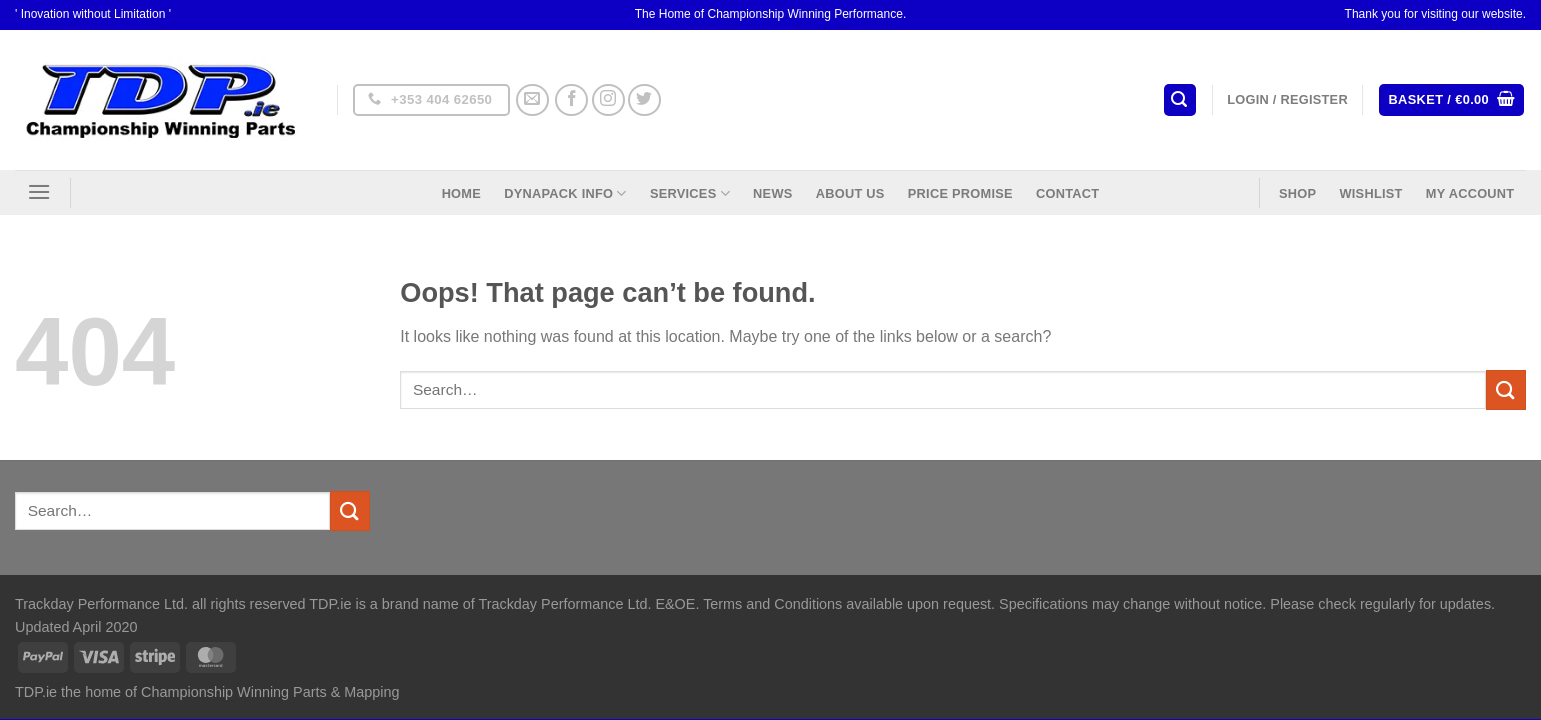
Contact (1067, 193)
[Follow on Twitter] (644, 100)
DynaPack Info (565, 193)
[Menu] (39, 191)
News (772, 193)
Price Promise (960, 193)
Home (461, 193)
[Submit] (1506, 389)
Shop (1297, 193)
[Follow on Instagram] (608, 100)
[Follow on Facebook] (571, 100)
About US (850, 193)
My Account (1470, 193)
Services (690, 193)
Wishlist (1370, 193)
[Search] (1180, 100)
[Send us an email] (532, 100)
